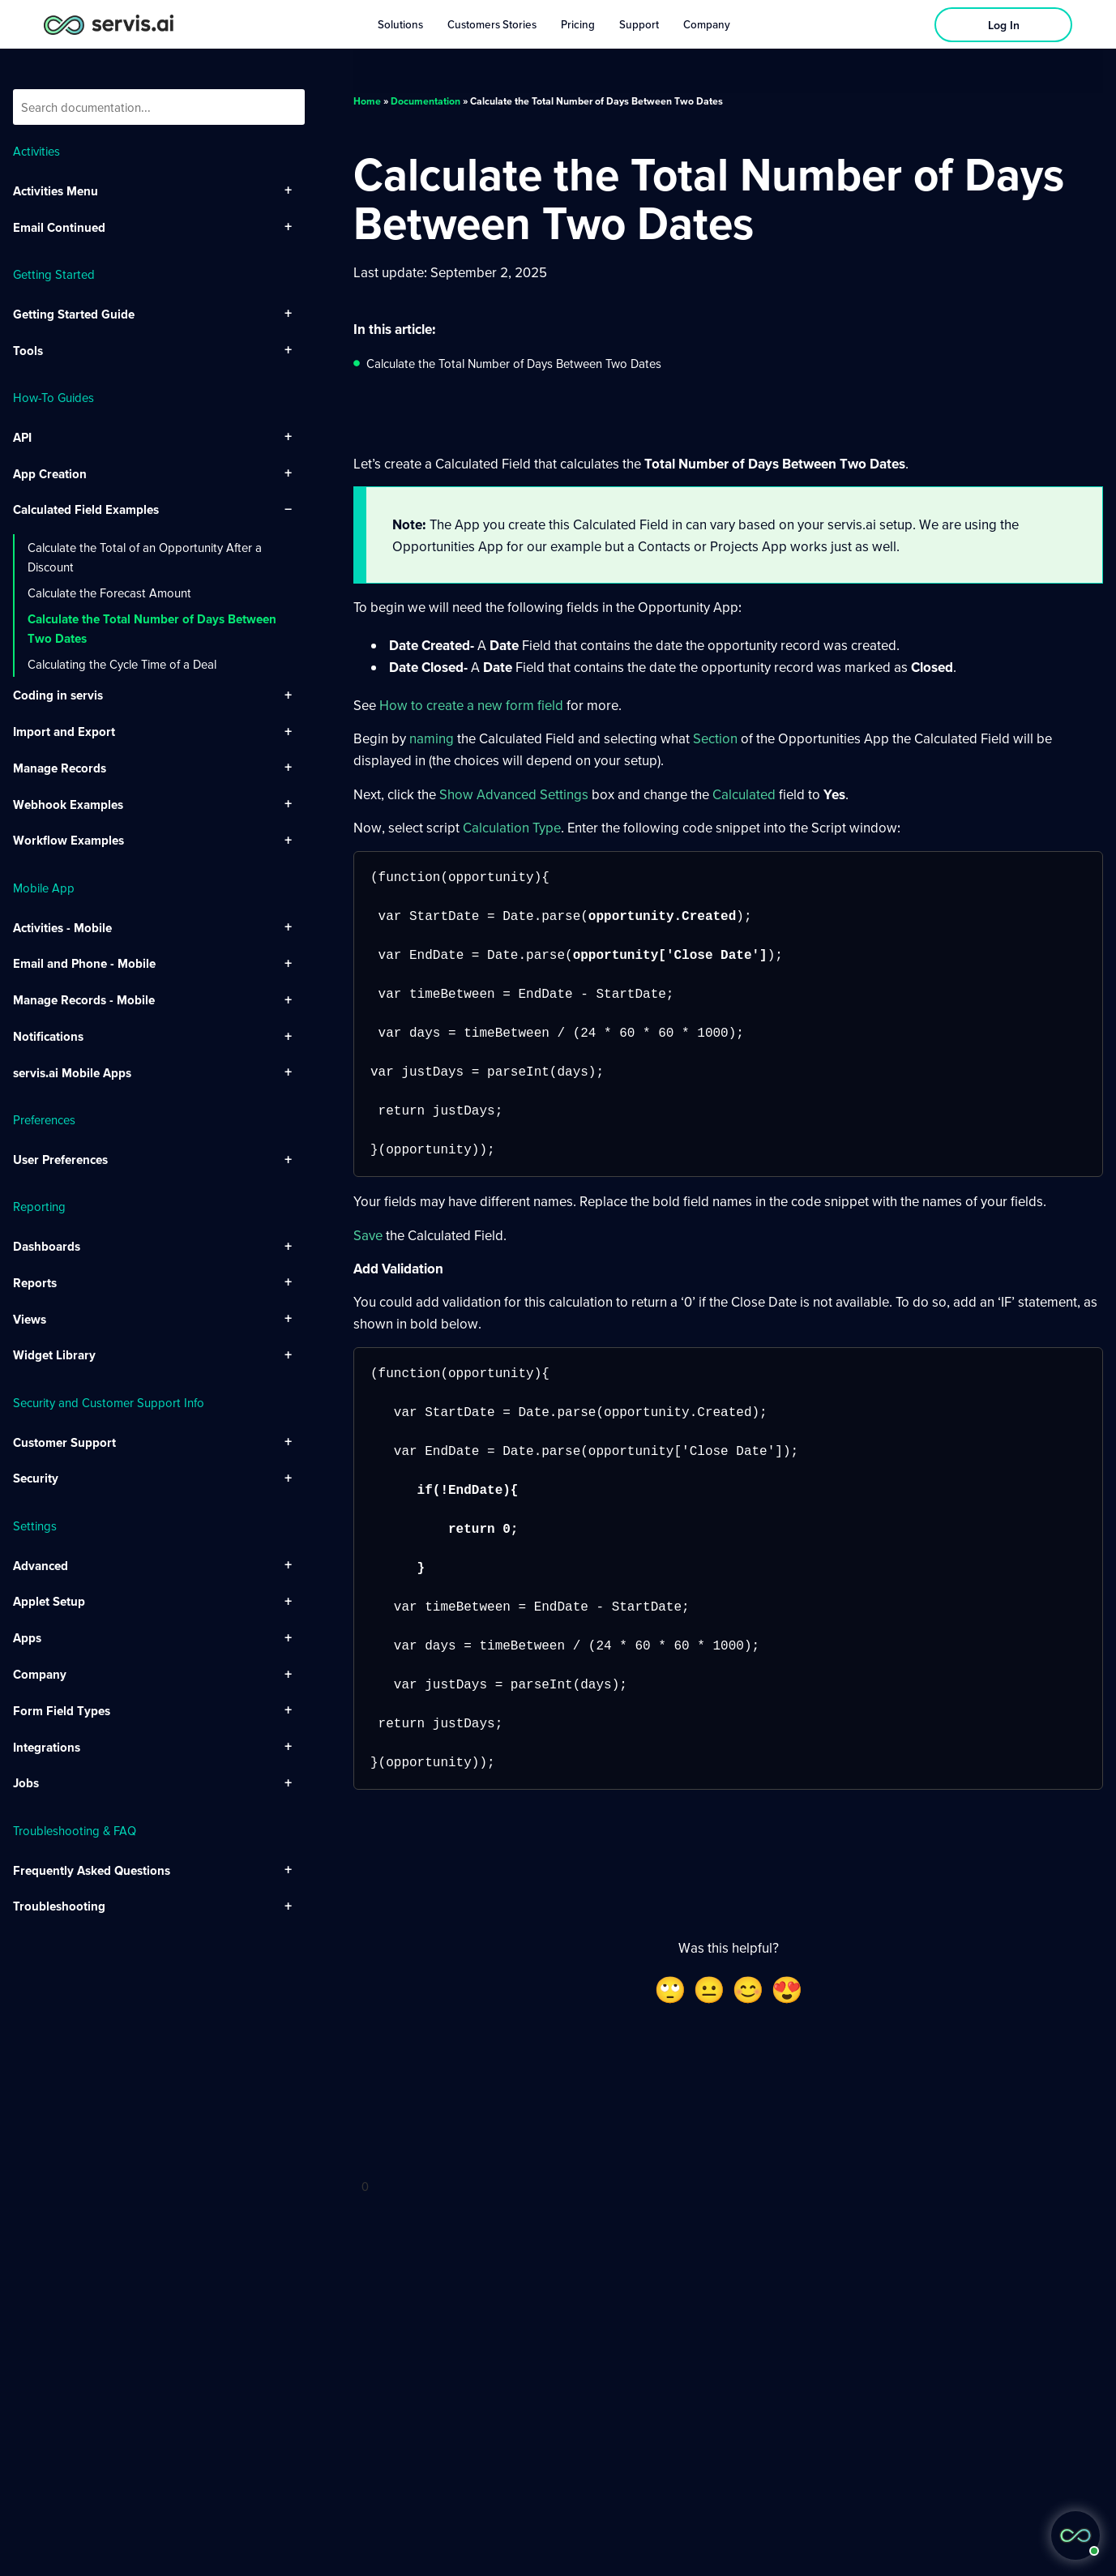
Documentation (425, 101)
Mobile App (44, 887)
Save (368, 1234)
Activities (36, 150)
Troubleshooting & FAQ (74, 1830)
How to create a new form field (471, 704)
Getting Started (54, 274)
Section (715, 738)
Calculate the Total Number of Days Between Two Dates (152, 628)
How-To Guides (53, 397)
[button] (1075, 2535)
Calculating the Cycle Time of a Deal (122, 664)
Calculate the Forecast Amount (109, 592)
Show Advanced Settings (513, 793)
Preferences (44, 1119)
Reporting (39, 1206)
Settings (35, 1525)
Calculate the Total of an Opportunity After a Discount (145, 557)
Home (367, 101)
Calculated (744, 793)
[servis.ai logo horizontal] (108, 25)
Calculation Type (512, 827)
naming (431, 738)
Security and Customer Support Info (108, 1402)
